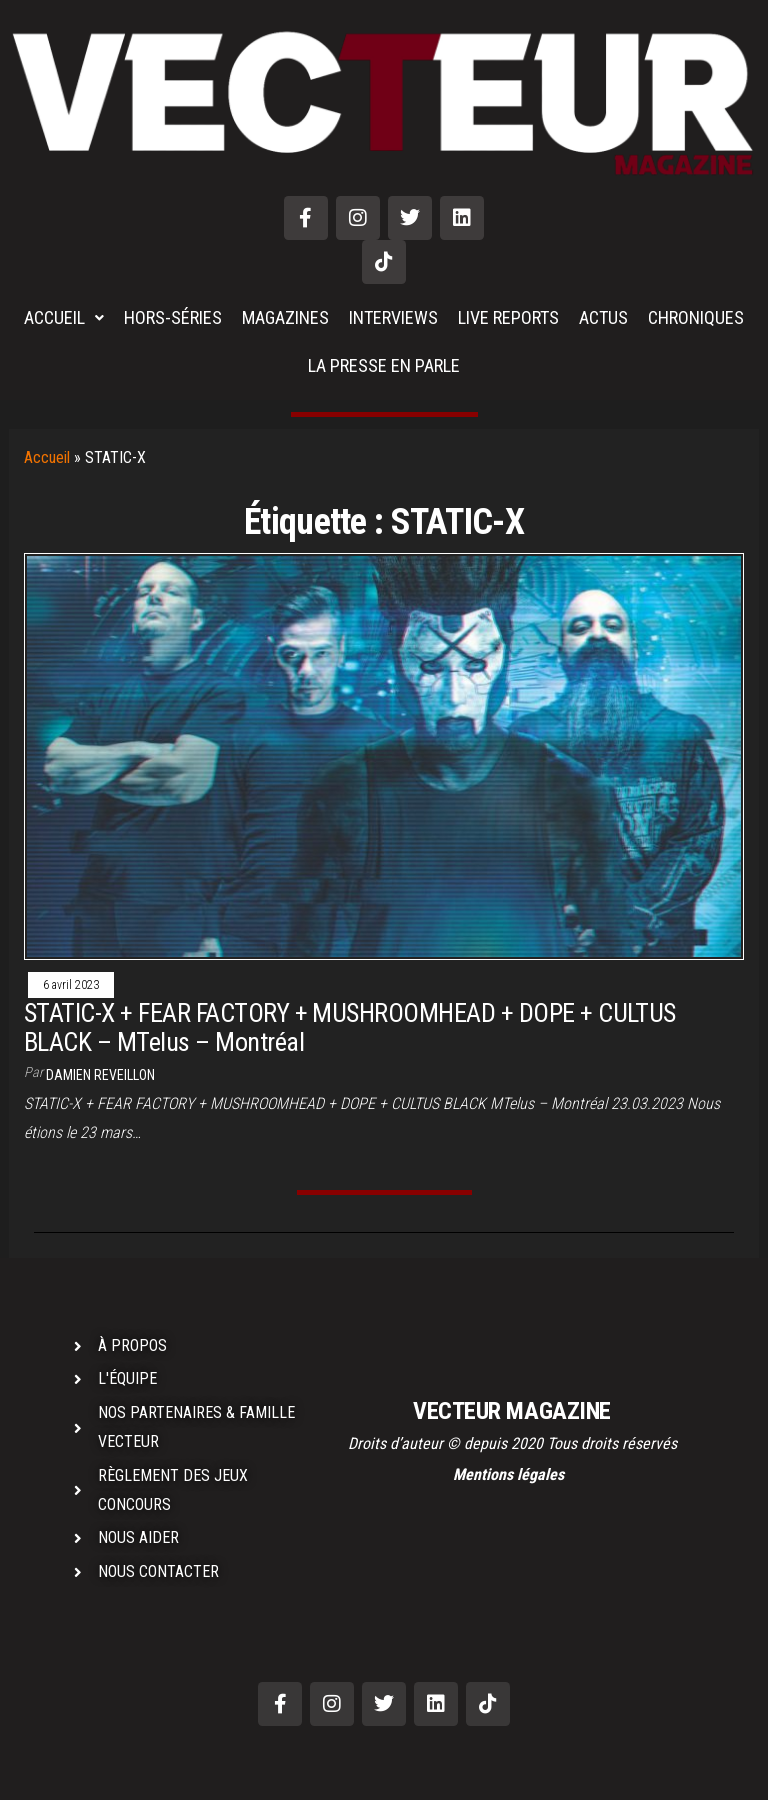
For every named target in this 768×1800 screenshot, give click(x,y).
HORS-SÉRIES (173, 317)
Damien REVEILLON (100, 1075)
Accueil (47, 457)
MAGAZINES (285, 317)
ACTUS (603, 317)
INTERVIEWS (393, 317)
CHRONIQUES (696, 317)
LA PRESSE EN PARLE (384, 365)
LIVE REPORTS (508, 317)
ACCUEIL (64, 317)
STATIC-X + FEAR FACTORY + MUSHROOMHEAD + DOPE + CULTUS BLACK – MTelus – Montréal (350, 1027)
